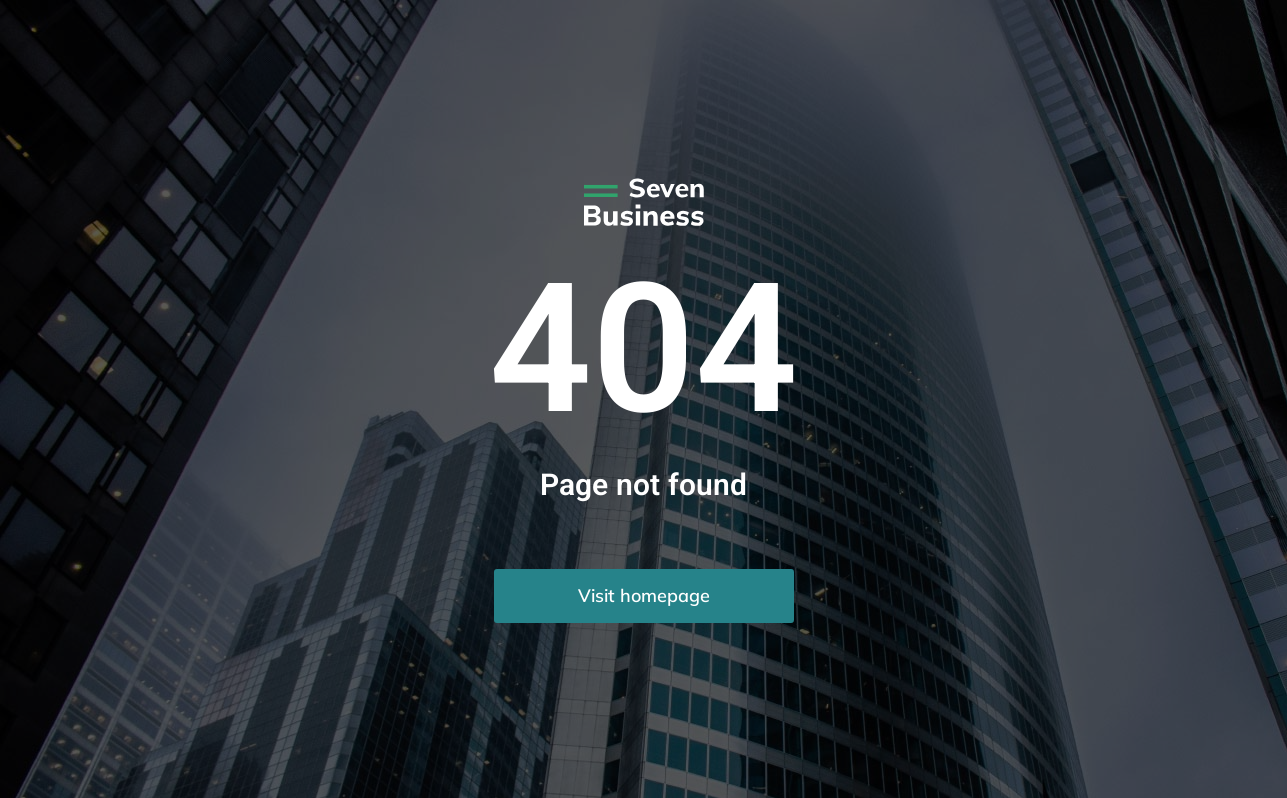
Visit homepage (644, 595)
